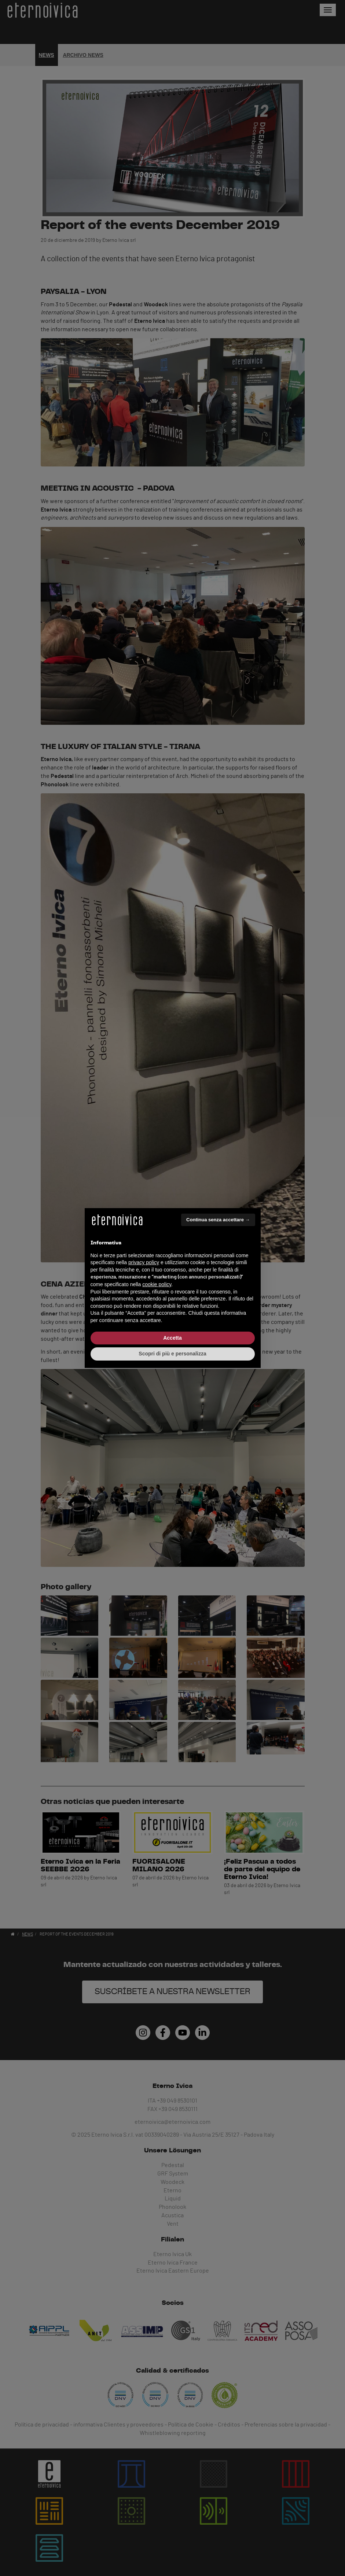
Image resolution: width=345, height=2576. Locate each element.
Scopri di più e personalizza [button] (172, 1354)
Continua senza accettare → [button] (218, 1219)
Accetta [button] (172, 1338)
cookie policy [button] (156, 1284)
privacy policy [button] (143, 1262)
